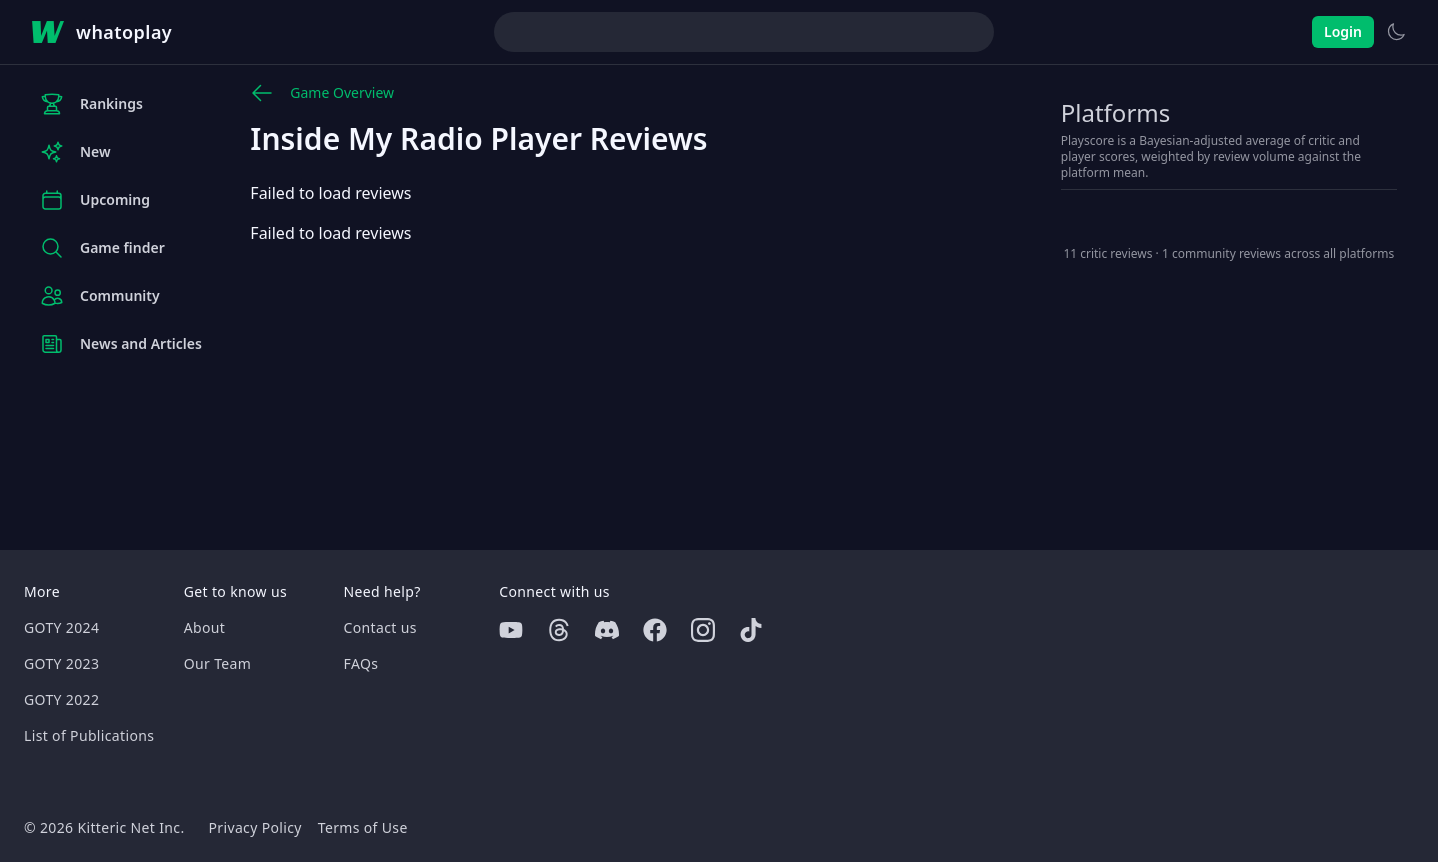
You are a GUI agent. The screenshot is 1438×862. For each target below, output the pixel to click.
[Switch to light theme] (1396, 32)
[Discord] (607, 630)
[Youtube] (511, 630)
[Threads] (559, 630)
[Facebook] (655, 630)
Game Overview (322, 93)
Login (1343, 31)
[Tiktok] (751, 630)
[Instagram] (703, 630)
